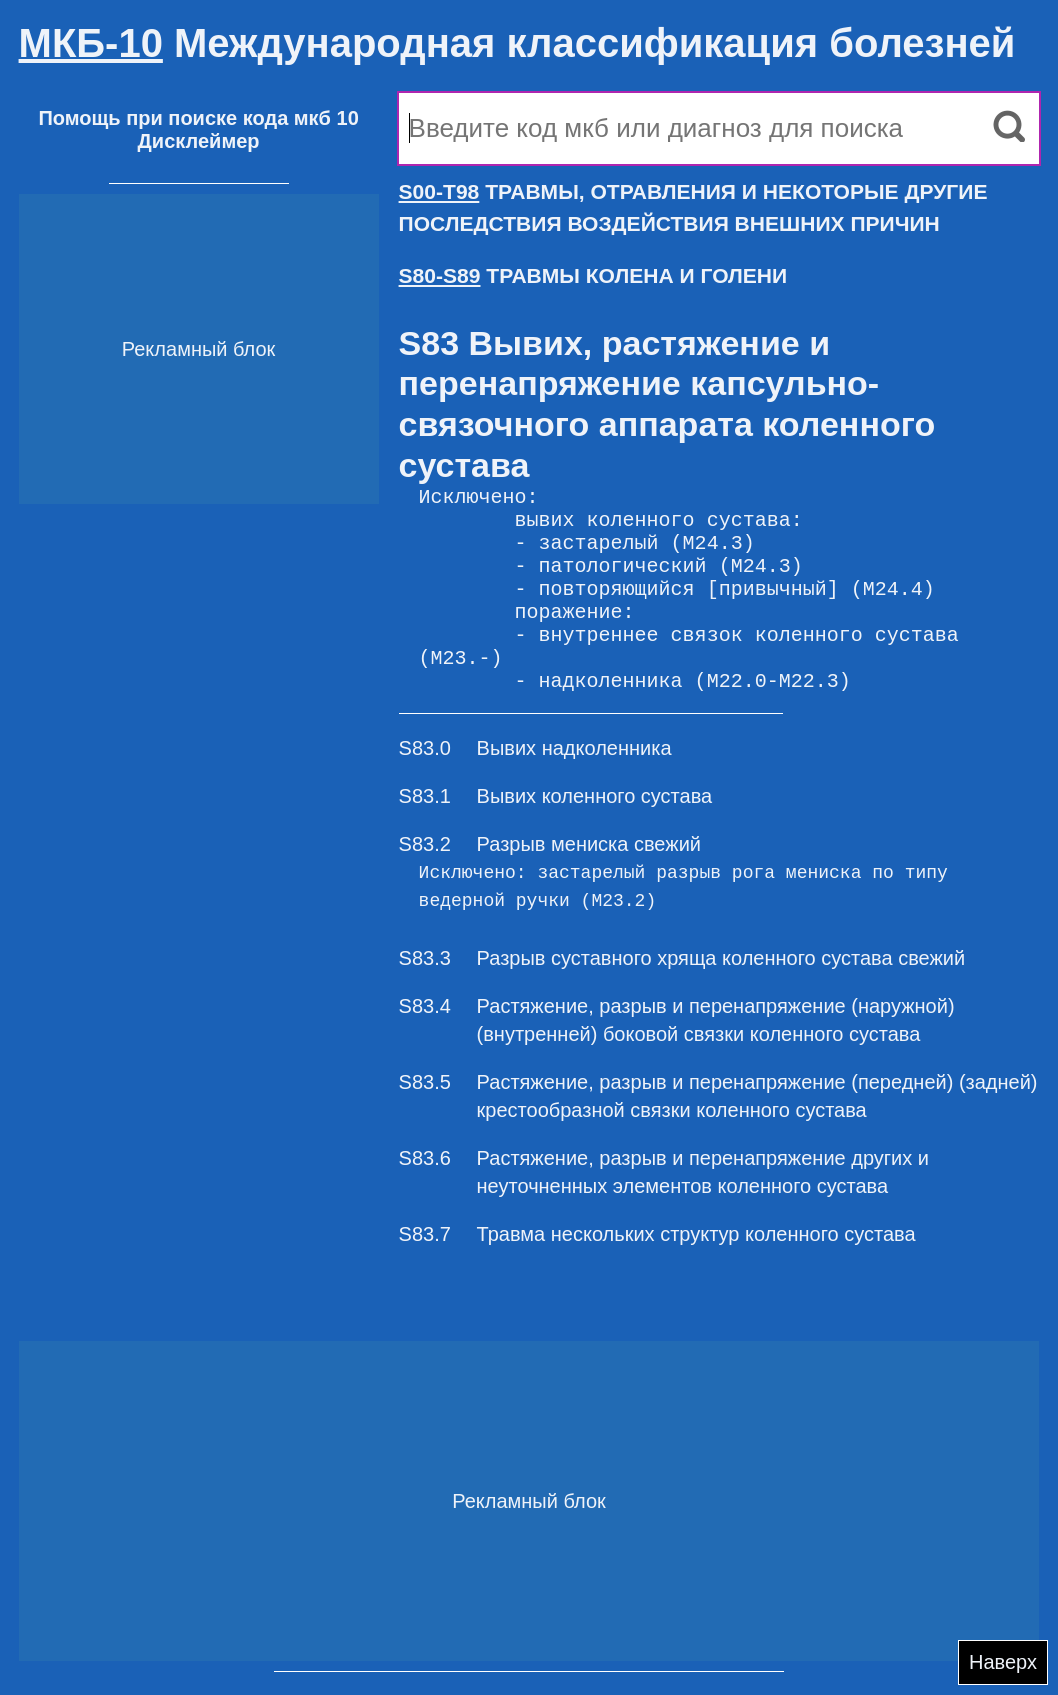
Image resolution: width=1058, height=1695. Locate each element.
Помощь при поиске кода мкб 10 (198, 118)
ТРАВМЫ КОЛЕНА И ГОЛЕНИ (593, 275)
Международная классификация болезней (517, 43)
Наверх (1003, 1662)
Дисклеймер (199, 141)
